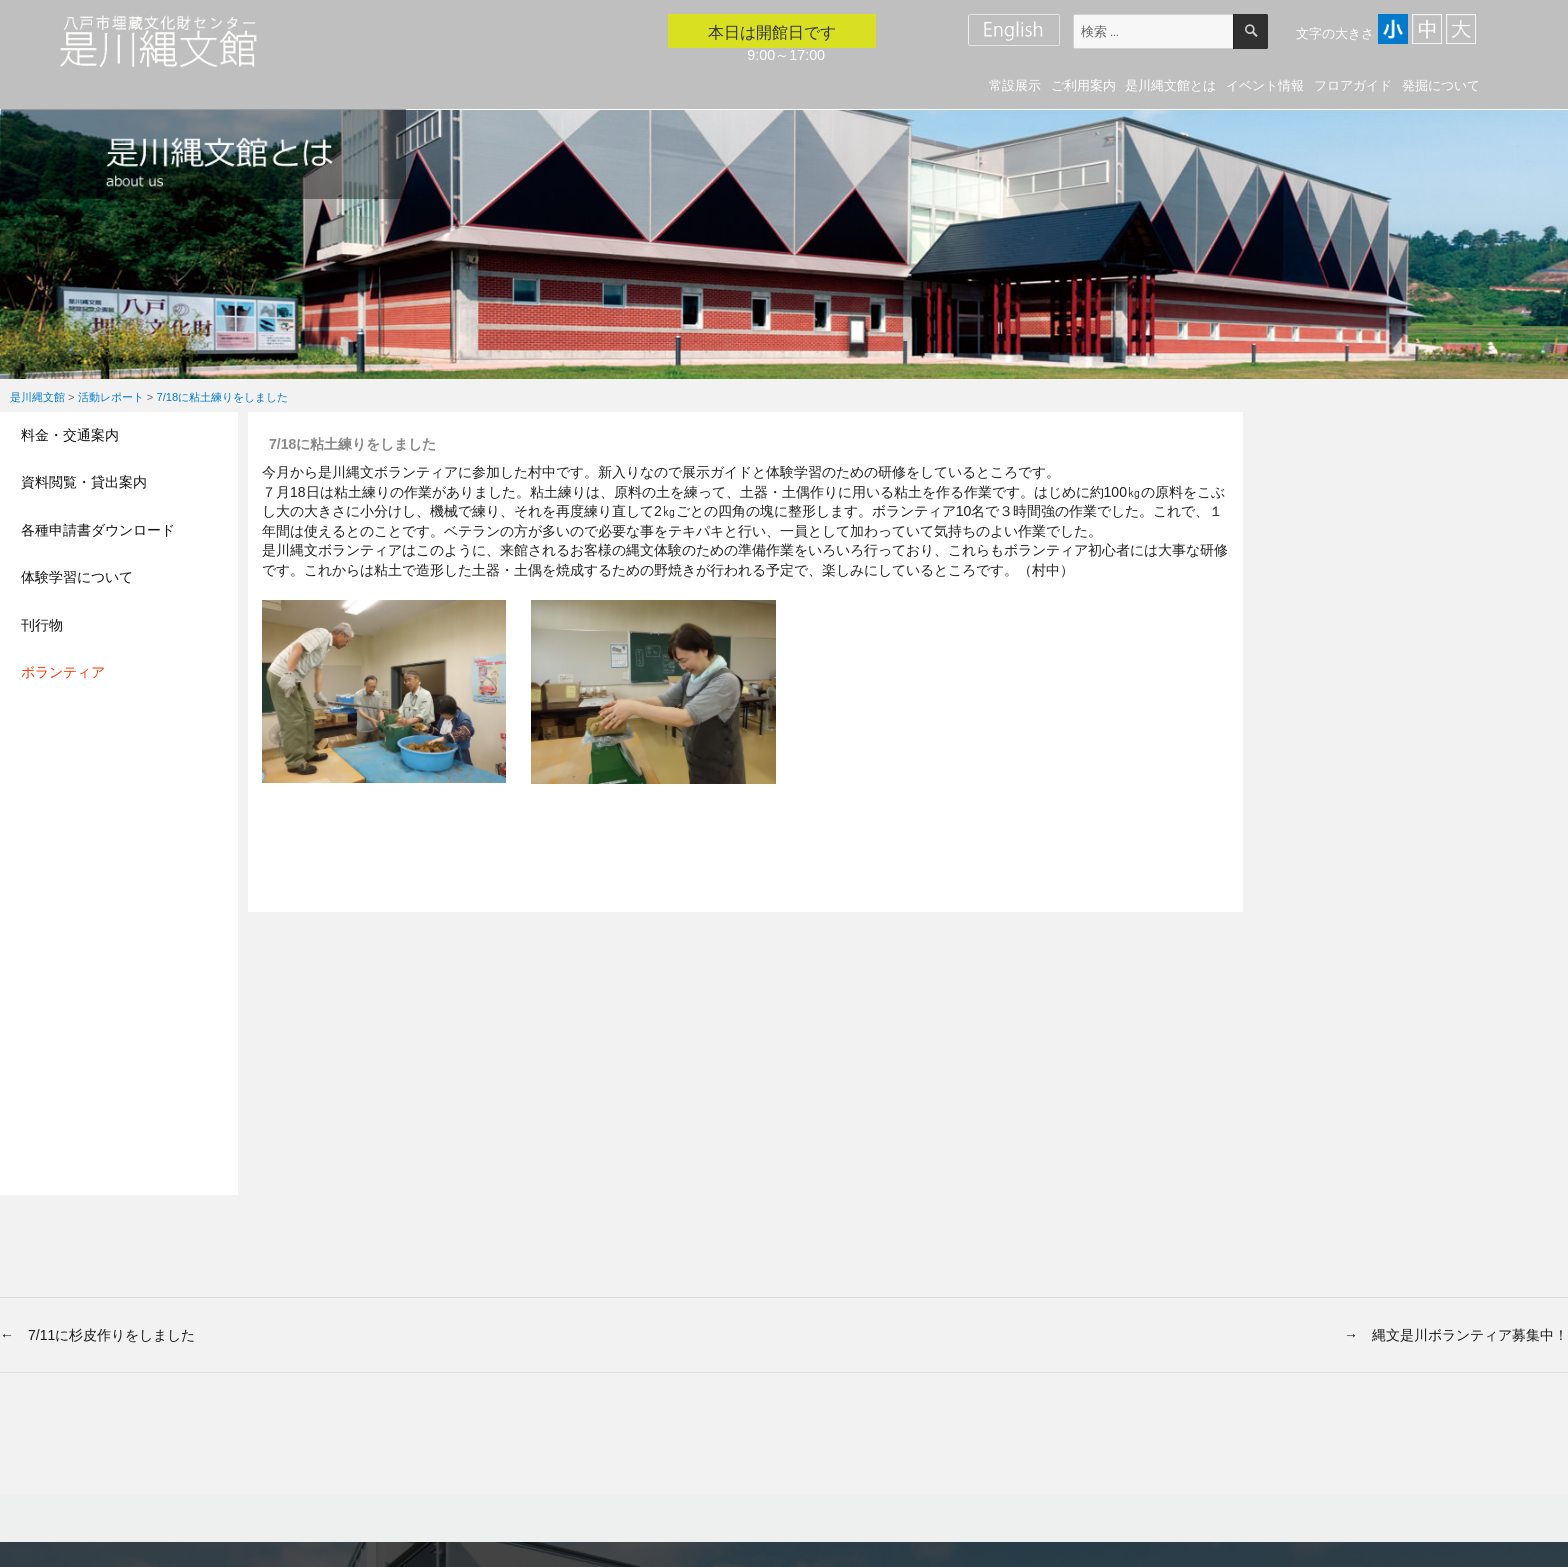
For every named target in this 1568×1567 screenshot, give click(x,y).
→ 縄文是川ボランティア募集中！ (1456, 1335)
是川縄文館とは (1170, 85)
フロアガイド (1353, 85)
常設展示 (1015, 85)
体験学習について (77, 577)
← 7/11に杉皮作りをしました (97, 1335)
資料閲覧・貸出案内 (84, 482)
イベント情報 (1265, 85)
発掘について (1441, 85)
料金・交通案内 (70, 435)
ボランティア (63, 672)
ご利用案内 (1083, 85)
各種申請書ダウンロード (98, 530)
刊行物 (42, 625)
